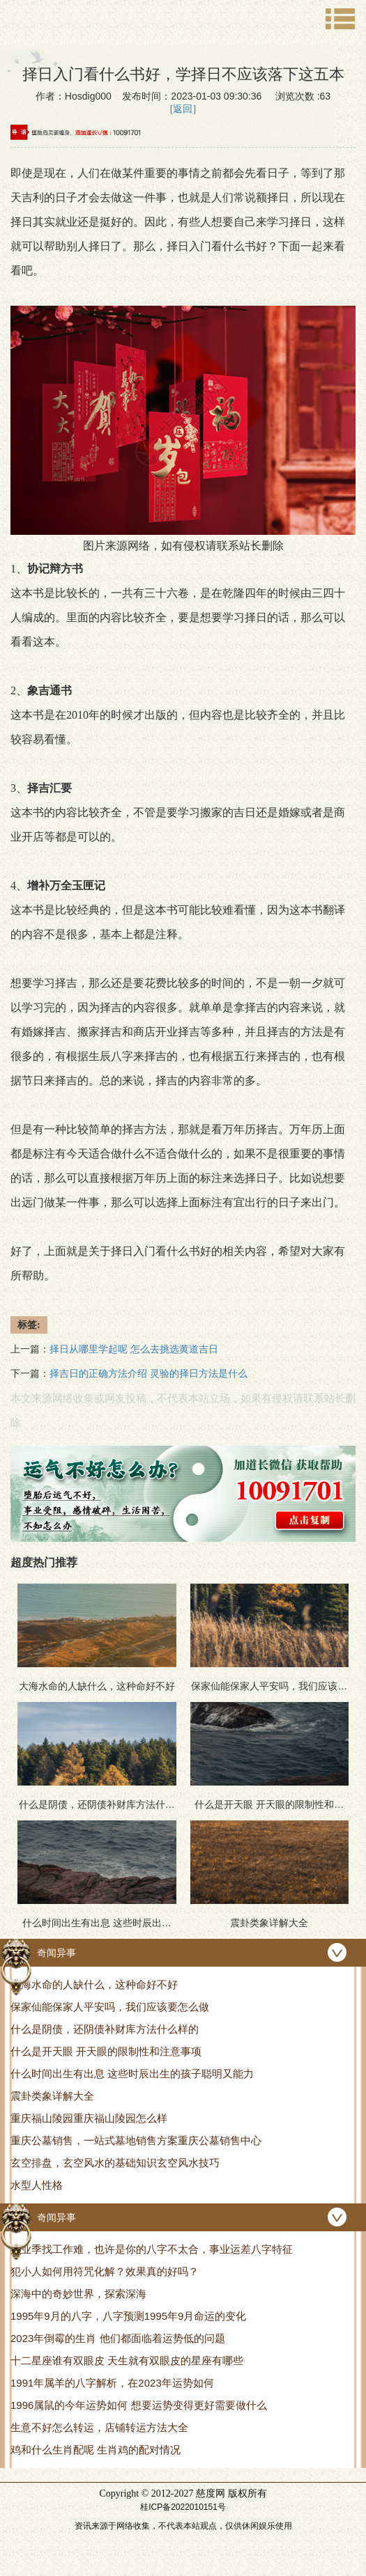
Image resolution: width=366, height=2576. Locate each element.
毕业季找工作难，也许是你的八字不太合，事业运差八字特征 (151, 2249)
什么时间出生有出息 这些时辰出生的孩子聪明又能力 (132, 2073)
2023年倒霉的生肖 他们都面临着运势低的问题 (117, 2338)
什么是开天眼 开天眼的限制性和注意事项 (105, 2051)
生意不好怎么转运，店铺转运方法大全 (99, 2427)
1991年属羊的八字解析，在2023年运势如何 (112, 2383)
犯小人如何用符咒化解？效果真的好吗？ (104, 2271)
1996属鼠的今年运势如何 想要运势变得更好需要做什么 (138, 2405)
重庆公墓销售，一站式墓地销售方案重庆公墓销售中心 (135, 2140)
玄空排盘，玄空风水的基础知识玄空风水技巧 (115, 2163)
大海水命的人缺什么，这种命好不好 (94, 1984)
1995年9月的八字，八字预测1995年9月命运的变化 (128, 2316)
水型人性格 (36, 2185)
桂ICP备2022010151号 (183, 2507)
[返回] (183, 109)
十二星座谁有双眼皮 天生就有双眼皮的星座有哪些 (126, 2360)
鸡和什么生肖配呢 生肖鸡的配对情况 (95, 2450)
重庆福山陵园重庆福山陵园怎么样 (88, 2118)
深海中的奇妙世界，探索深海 (78, 2294)
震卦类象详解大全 (52, 2096)
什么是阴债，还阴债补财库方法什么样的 (104, 2029)
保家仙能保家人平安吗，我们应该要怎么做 (109, 2007)
